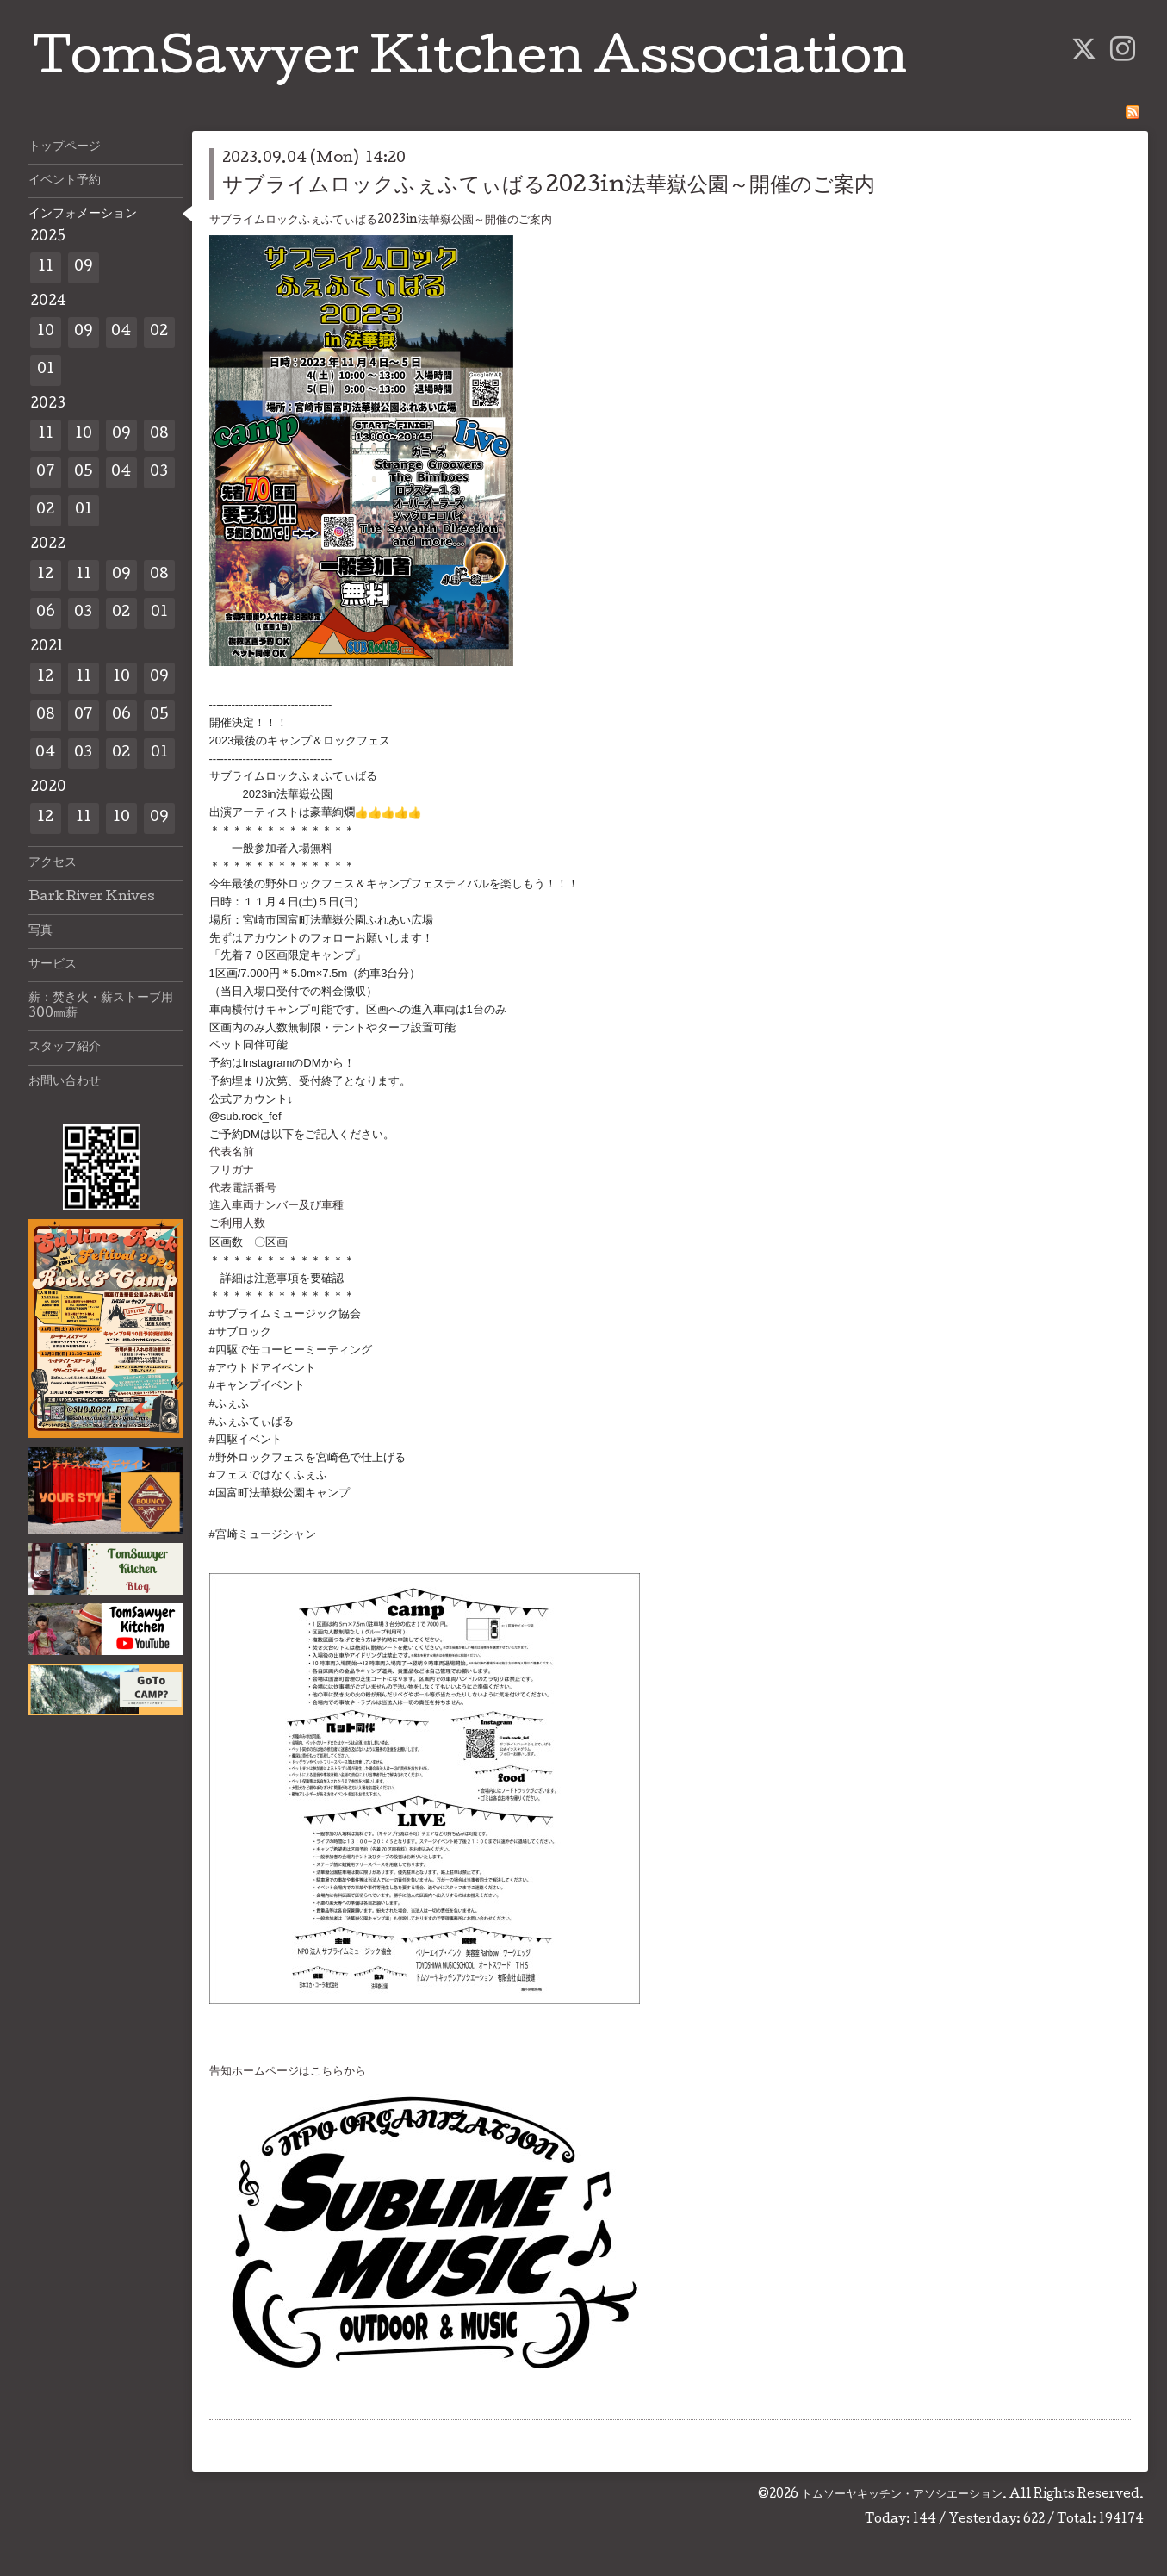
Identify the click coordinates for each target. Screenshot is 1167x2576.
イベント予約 (64, 181)
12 (45, 575)
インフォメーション (82, 214)
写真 (40, 931)
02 (159, 332)
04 (121, 332)
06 (45, 613)
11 (45, 267)
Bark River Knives (91, 898)
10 (45, 332)
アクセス (52, 863)
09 (83, 267)
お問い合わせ (64, 1082)
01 (45, 370)
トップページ (64, 147)
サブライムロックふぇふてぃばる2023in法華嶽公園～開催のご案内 (548, 186)
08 (159, 434)
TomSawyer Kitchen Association (470, 62)
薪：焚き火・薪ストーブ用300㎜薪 (100, 1006)
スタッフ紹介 (64, 1048)
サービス (52, 965)
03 (159, 472)
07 (45, 472)
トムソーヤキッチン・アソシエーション (902, 2495)
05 (83, 472)
